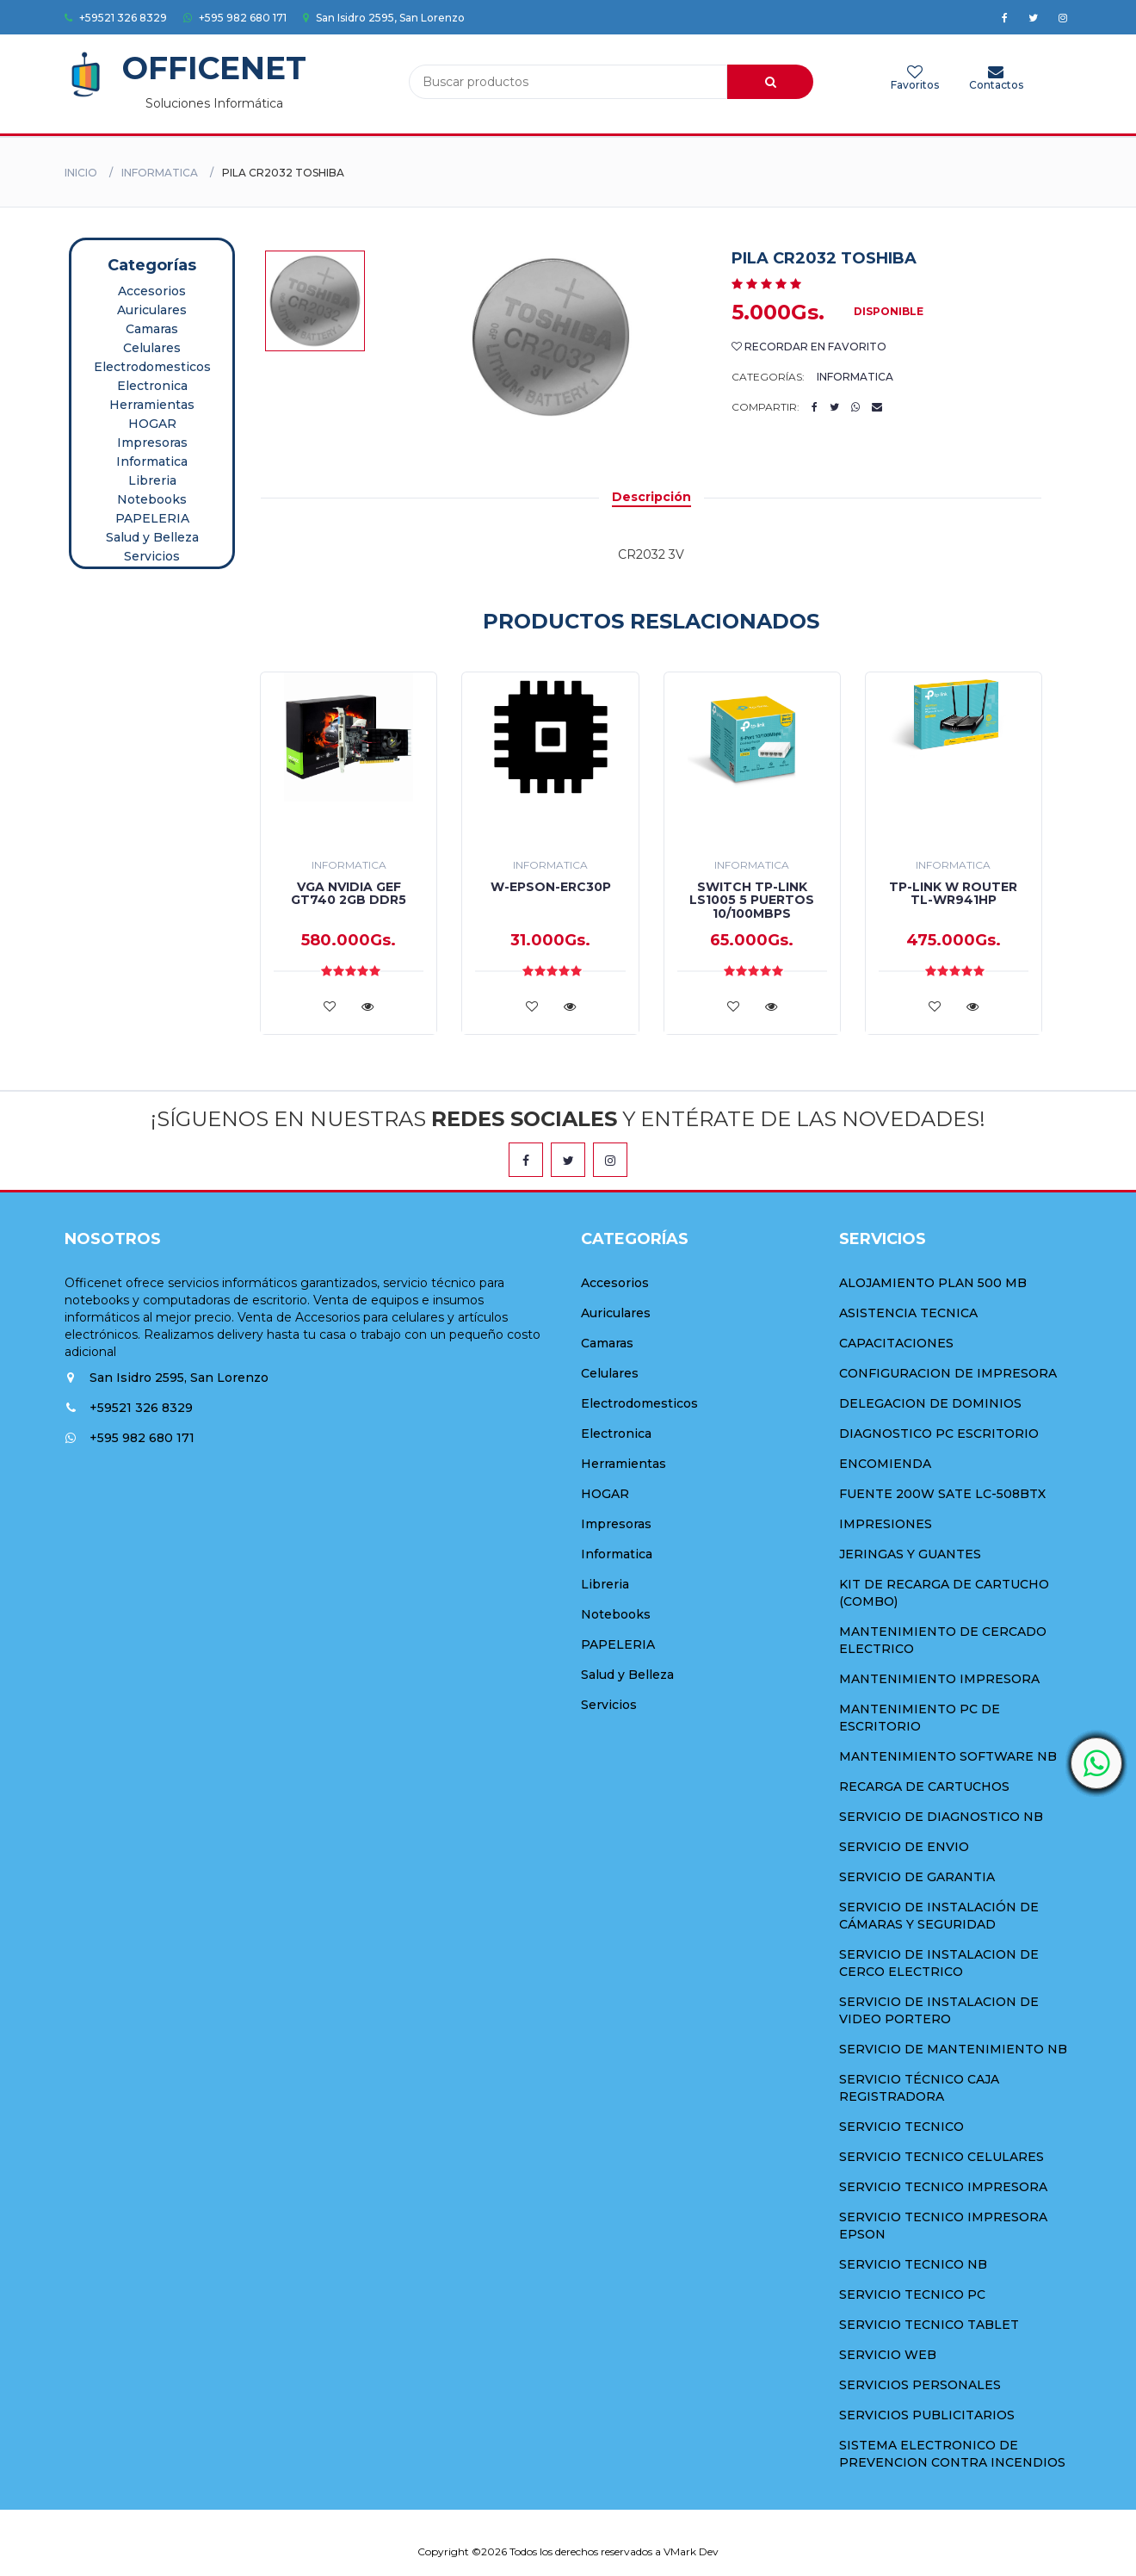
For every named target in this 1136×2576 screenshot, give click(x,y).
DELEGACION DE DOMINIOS (930, 1403)
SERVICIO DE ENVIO (904, 1847)
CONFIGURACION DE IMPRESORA (948, 1373)
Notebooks (152, 499)
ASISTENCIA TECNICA (908, 1313)
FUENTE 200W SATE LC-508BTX (942, 1494)
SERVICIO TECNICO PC (912, 2294)
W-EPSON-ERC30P (551, 887)
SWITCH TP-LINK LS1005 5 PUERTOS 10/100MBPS (751, 900)
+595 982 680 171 (235, 17)
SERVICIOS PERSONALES (920, 2385)
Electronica (152, 385)
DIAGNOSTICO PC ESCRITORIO (939, 1433)
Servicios (152, 556)
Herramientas (151, 404)
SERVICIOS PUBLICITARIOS (927, 2415)
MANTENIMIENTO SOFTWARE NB (948, 1756)
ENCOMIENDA (885, 1463)
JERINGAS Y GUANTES (910, 1554)
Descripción (651, 497)
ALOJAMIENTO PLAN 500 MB (933, 1283)
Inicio (81, 172)
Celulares (152, 348)
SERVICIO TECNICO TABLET (929, 2324)
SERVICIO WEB (887, 2354)
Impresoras (152, 442)
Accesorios (152, 291)
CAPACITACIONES (896, 1343)
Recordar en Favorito (809, 346)
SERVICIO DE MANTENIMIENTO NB (953, 2049)
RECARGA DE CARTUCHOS (924, 1786)
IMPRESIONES (885, 1524)
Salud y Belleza (152, 537)
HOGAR (152, 423)
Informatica (159, 172)
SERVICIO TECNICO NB (913, 2264)
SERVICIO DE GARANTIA (917, 1877)
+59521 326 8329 (116, 17)
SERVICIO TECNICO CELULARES (941, 2156)
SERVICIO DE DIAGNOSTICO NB (941, 1816)
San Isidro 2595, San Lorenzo (384, 17)
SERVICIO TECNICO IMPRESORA (943, 2187)
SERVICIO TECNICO (901, 2126)
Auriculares (152, 310)
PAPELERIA (152, 518)
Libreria (152, 480)
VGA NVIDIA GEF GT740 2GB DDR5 (348, 893)
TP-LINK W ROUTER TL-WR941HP (953, 893)
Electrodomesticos (152, 367)
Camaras (152, 329)
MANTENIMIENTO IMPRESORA (939, 1679)
